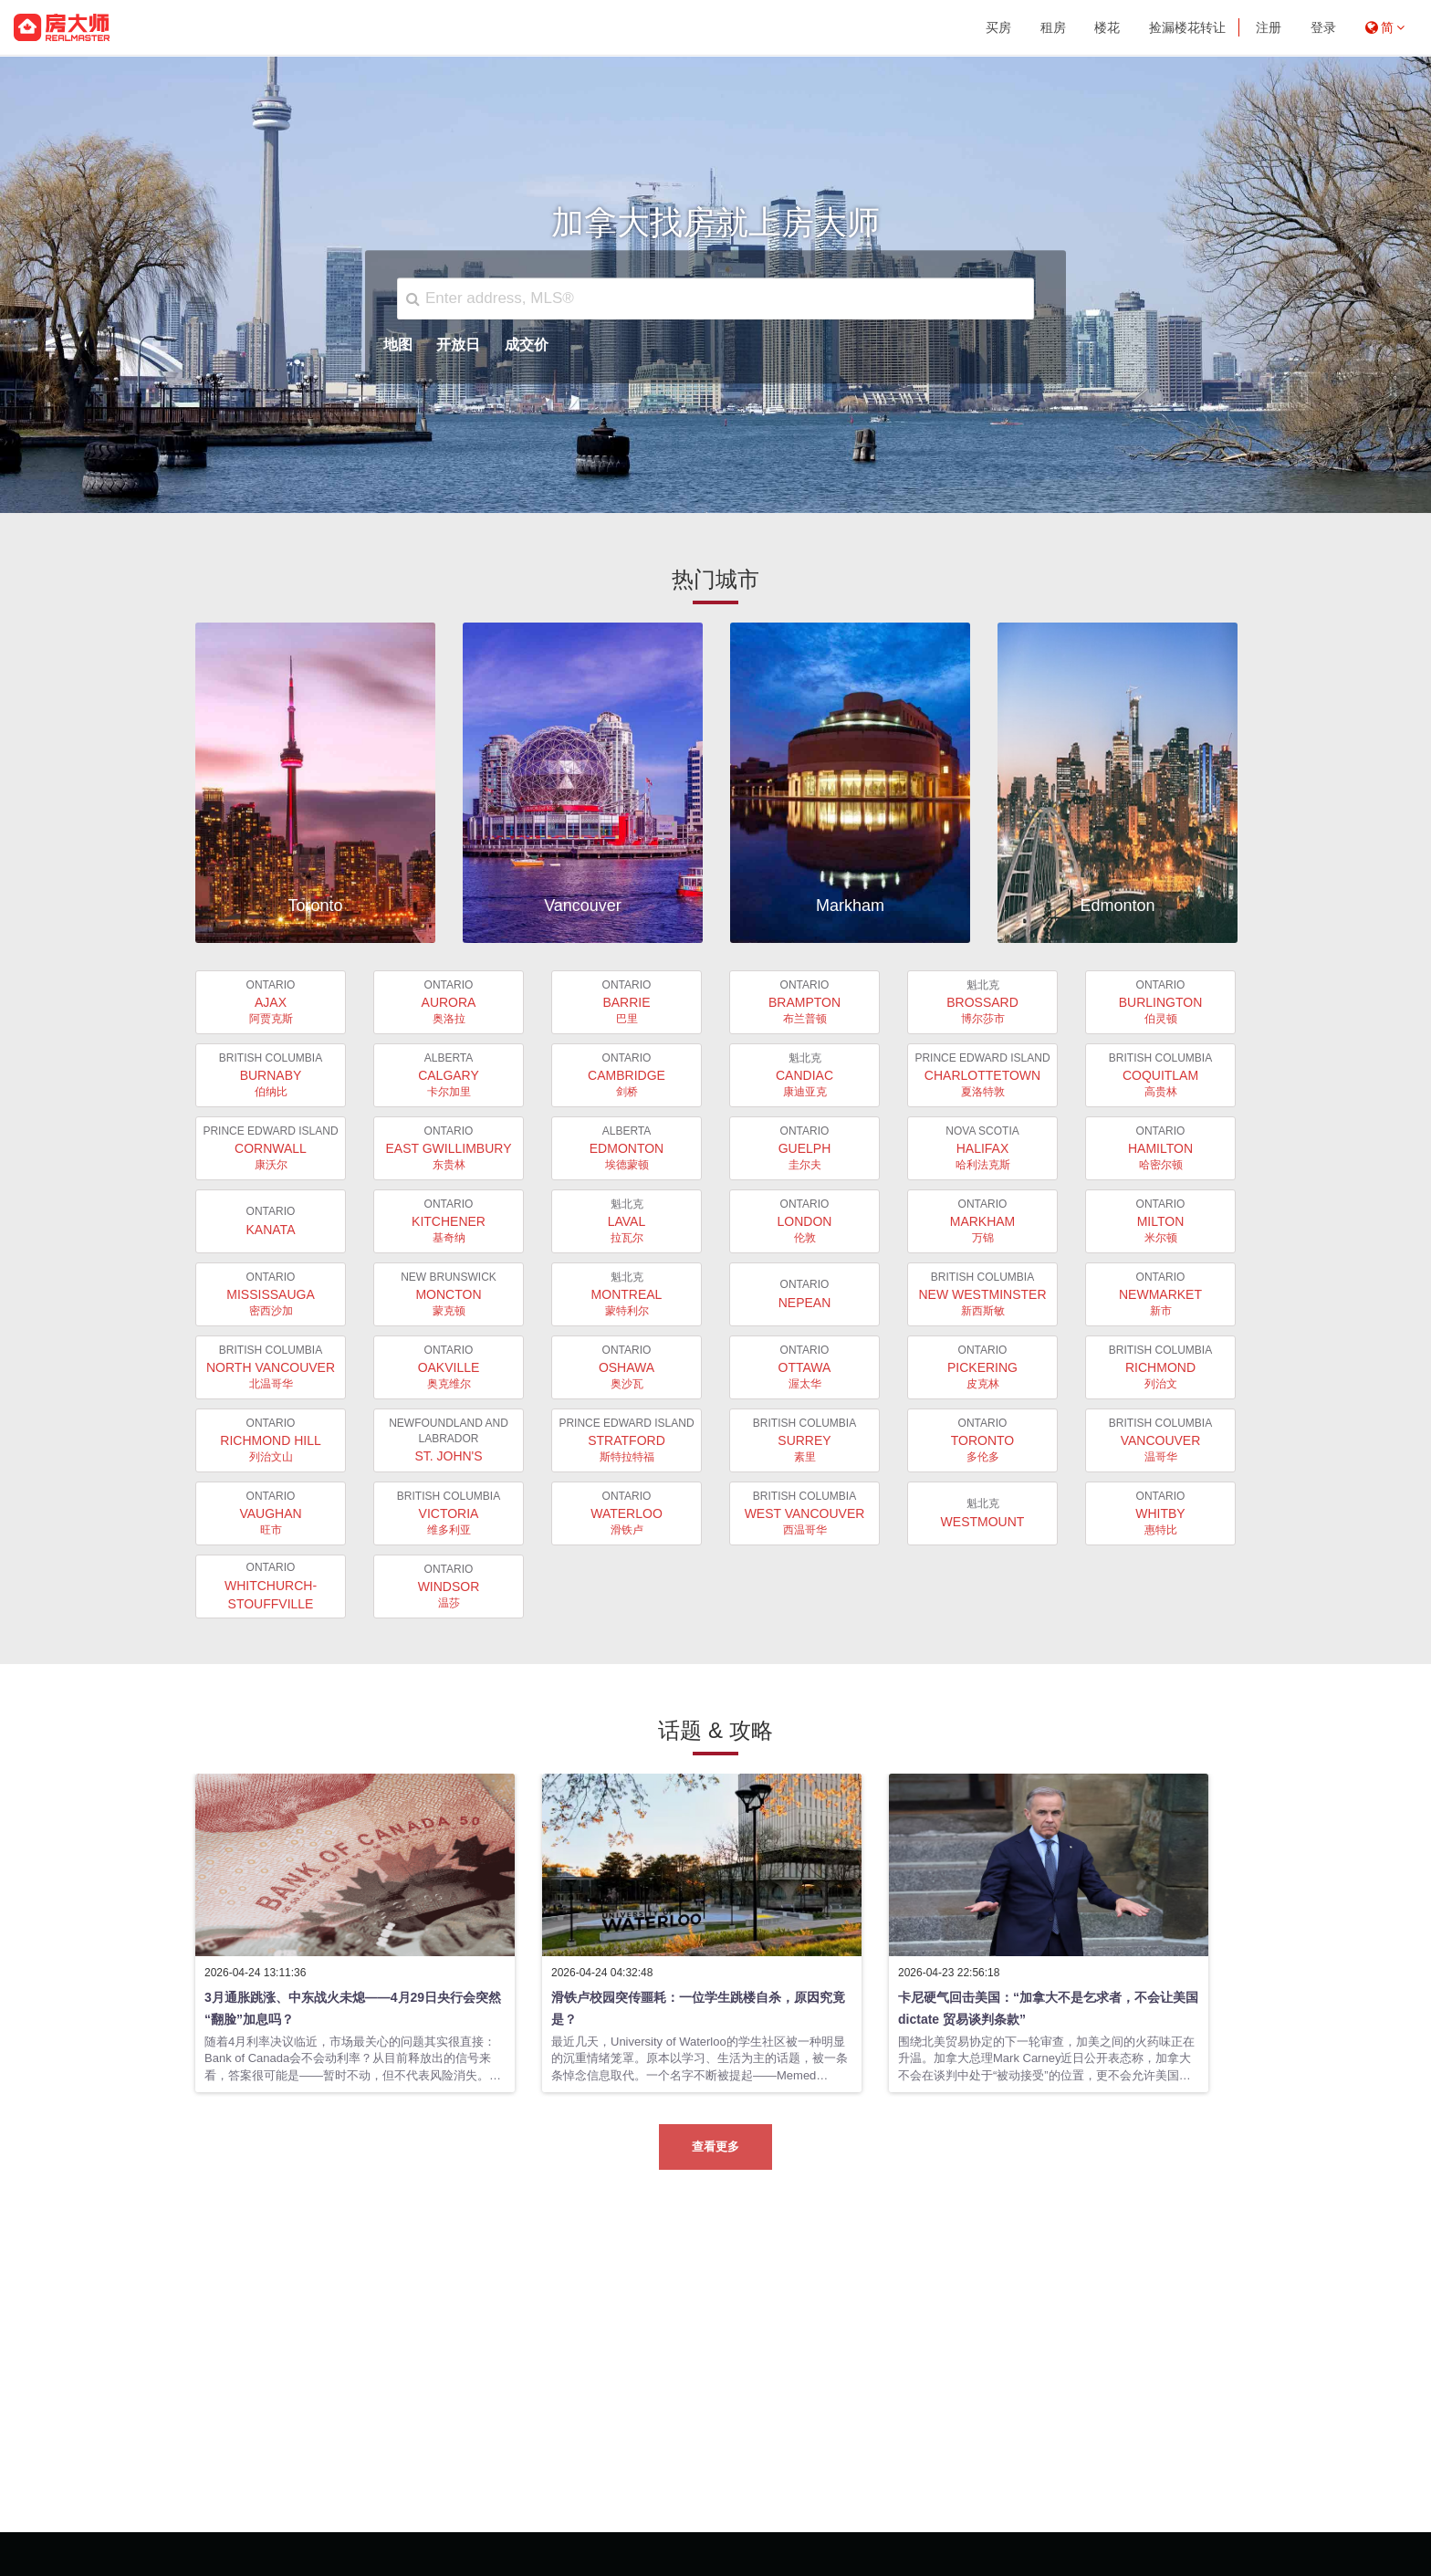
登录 (1323, 27)
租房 (1053, 27)
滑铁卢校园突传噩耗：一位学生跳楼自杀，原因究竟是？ (698, 2008)
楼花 (1107, 27)
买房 (998, 27)
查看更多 (715, 2146)
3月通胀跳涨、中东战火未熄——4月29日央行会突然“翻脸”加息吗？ (352, 2008)
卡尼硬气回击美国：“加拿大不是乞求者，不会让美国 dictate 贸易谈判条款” (1048, 2008)
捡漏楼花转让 (1187, 27)
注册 (1268, 27)
